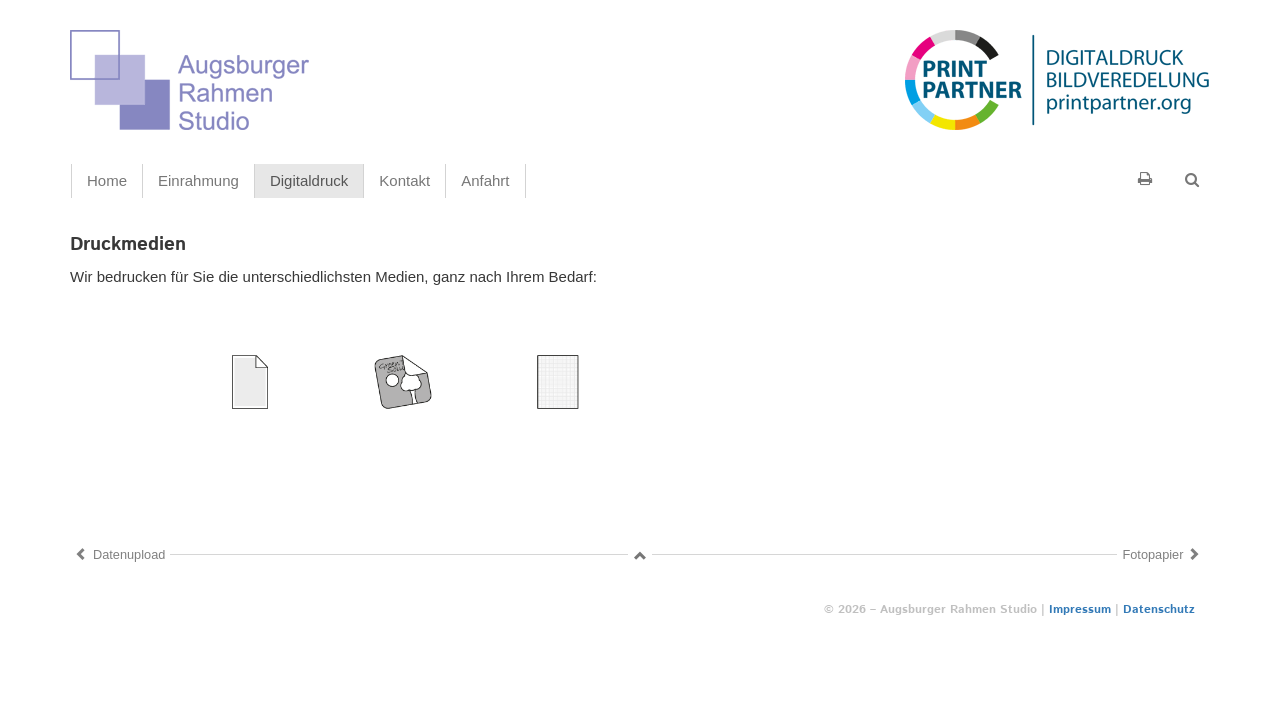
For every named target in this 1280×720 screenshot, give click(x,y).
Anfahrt (485, 180)
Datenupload (129, 554)
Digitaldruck (309, 180)
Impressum (1080, 609)
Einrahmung (198, 180)
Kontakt (404, 180)
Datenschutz (1159, 609)
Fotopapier (1152, 554)
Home (107, 180)
